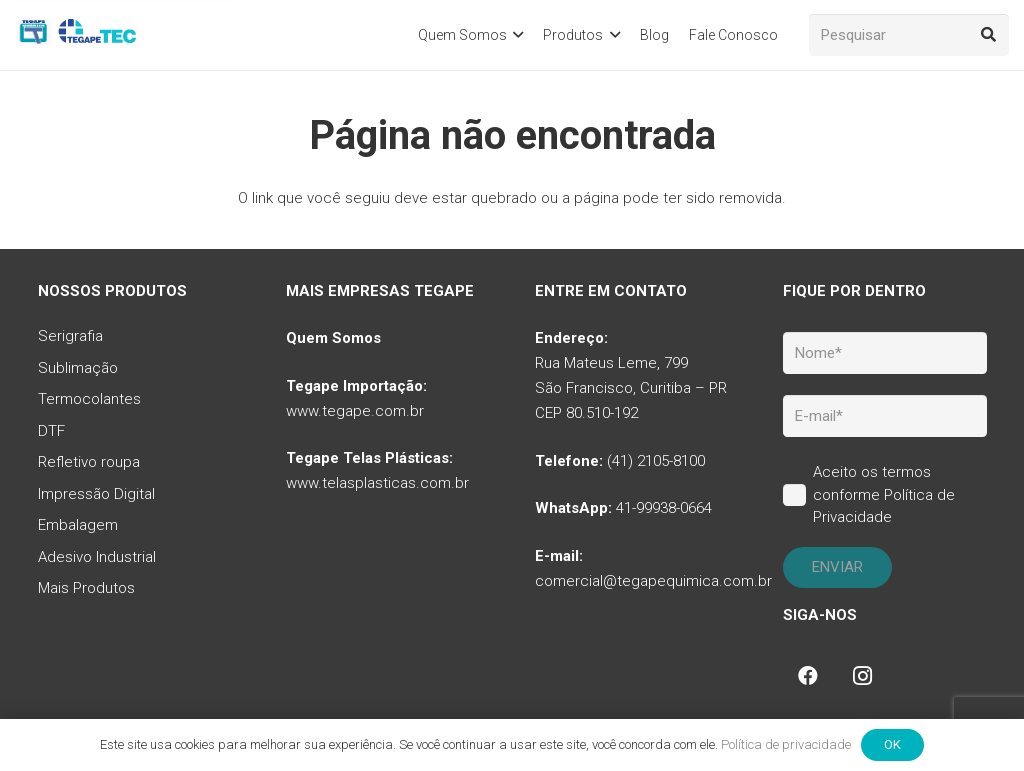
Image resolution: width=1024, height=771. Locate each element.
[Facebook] (808, 676)
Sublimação (78, 368)
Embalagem (78, 525)
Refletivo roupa (89, 462)
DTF (51, 431)
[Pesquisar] (909, 35)
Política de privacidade (786, 744)
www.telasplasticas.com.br (377, 483)
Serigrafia (70, 336)
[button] (515, 35)
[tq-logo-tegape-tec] (77, 35)
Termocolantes (89, 399)
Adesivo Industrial (97, 557)
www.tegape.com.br (355, 411)
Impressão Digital (96, 494)
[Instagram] (862, 676)
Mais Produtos (86, 588)
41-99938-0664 (664, 508)
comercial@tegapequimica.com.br (653, 581)
